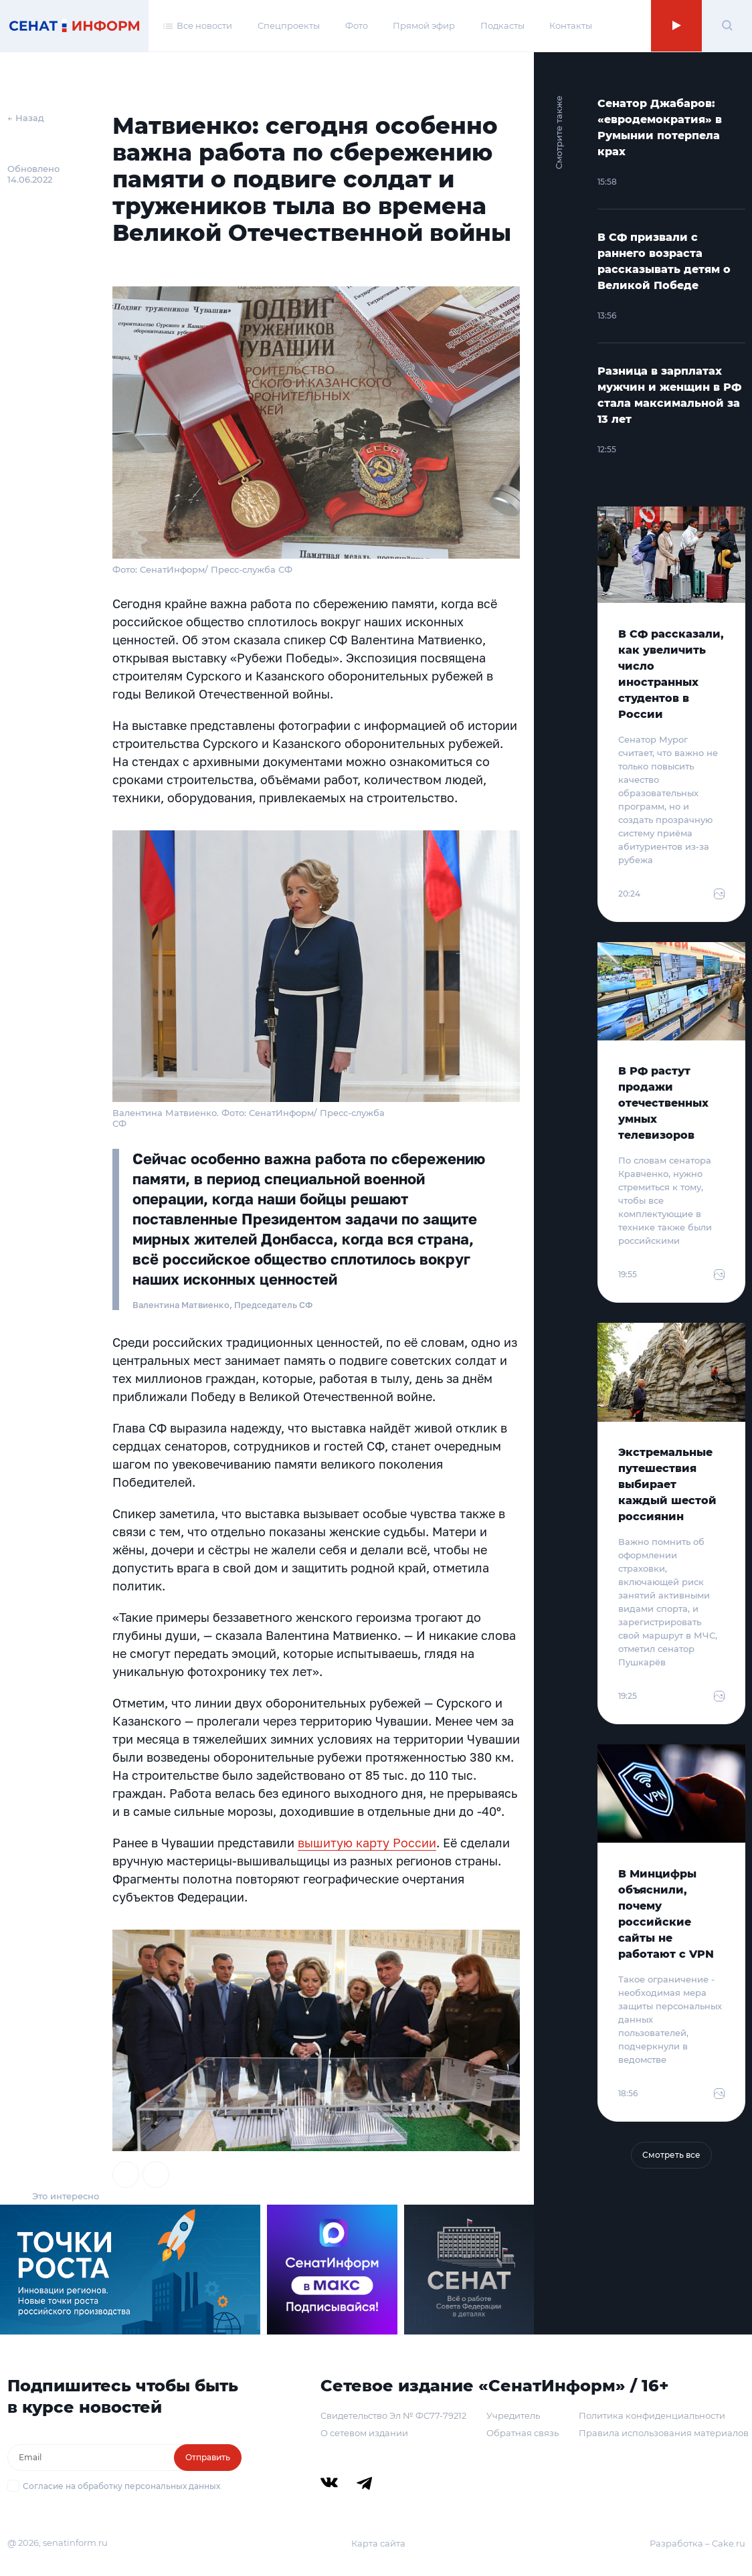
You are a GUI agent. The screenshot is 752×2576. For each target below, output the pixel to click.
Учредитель (513, 2415)
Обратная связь (522, 2432)
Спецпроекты (289, 25)
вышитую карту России (367, 1842)
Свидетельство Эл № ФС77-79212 (393, 2415)
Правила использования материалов (664, 2432)
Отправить (207, 2457)
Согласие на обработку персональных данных (121, 2486)
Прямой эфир (424, 25)
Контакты (570, 25)
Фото (356, 25)
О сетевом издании (364, 2432)
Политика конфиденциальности (652, 2415)
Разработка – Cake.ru (697, 2543)
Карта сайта (378, 2543)
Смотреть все (671, 2155)
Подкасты (502, 25)
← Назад (25, 117)
